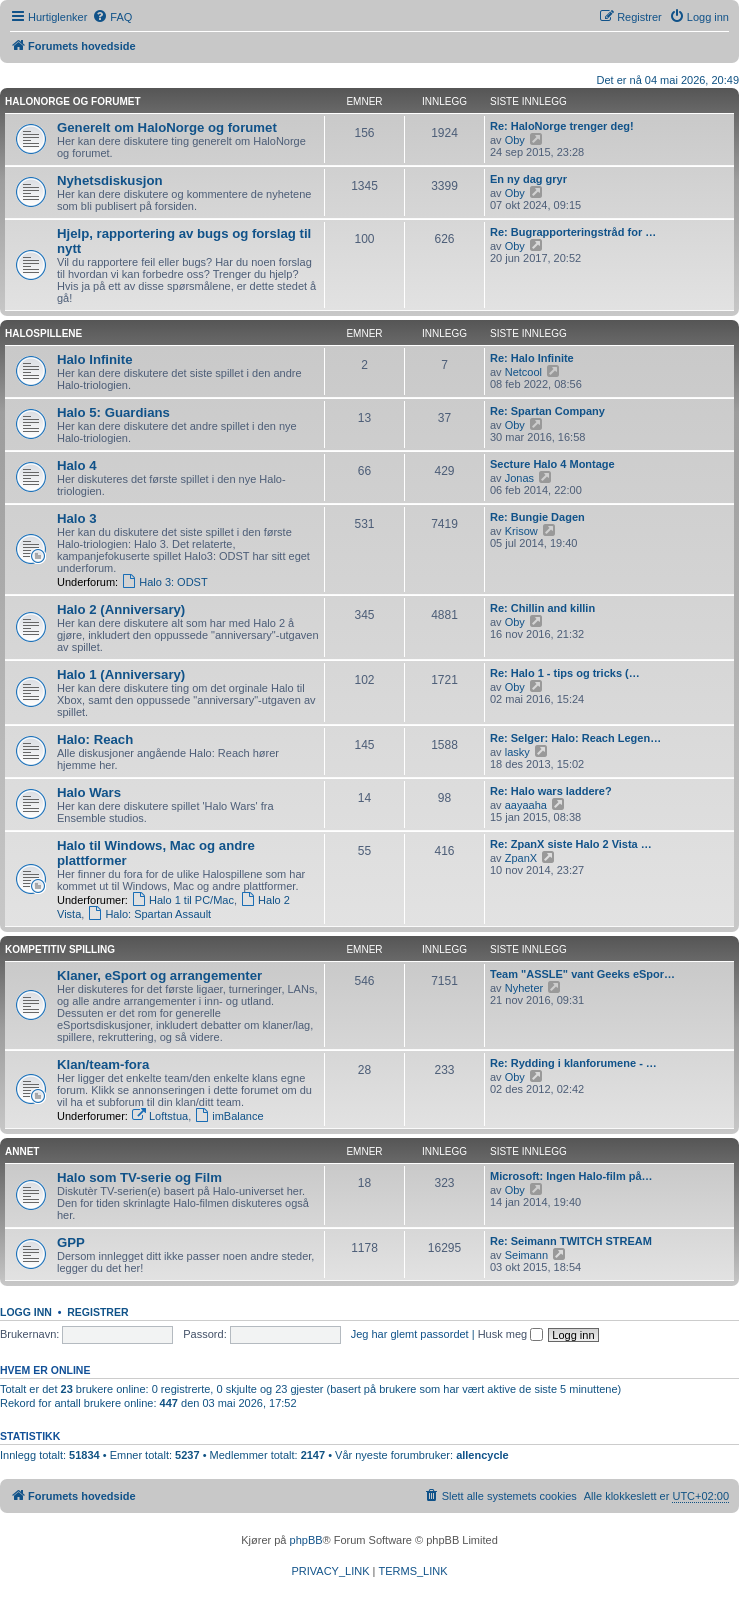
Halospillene (43, 333)
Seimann (526, 1255)
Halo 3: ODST (164, 582)
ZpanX (521, 858)
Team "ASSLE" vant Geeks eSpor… (582, 974)
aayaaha (526, 805)
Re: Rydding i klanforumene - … (573, 1063)
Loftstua (159, 1116)
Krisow (521, 531)
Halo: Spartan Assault (149, 914)
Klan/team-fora (103, 1064)
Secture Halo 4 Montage (552, 464)
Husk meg (511, 1334)
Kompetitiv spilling (60, 949)
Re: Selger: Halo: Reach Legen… (575, 738)
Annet (22, 1151)
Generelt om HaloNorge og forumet (167, 127)
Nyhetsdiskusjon (110, 180)
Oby (515, 140)
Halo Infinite (94, 359)
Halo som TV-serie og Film (139, 1177)
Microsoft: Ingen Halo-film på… (571, 1176)
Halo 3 (77, 518)
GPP (71, 1242)
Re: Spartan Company (547, 411)
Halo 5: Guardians (113, 412)
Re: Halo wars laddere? (551, 791)
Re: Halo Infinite (532, 358)
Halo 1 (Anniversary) (121, 674)
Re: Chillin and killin (542, 608)
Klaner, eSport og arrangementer (159, 975)
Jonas (519, 478)
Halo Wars (89, 792)
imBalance (228, 1116)
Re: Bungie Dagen (537, 517)
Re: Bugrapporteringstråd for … (573, 232)
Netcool (523, 372)
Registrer (97, 1312)
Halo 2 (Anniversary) (121, 609)
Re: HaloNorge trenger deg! (562, 126)
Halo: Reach (95, 739)
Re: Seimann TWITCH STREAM (571, 1241)
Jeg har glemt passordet (410, 1334)
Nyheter (524, 988)
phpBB (306, 1540)
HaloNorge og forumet (73, 101)
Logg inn (26, 1312)
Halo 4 (77, 465)
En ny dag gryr (528, 179)
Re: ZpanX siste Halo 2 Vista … (571, 844)
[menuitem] (112, 17)
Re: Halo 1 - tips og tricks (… (565, 673)
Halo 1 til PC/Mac (182, 900)
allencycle (482, 1455)
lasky (517, 752)
